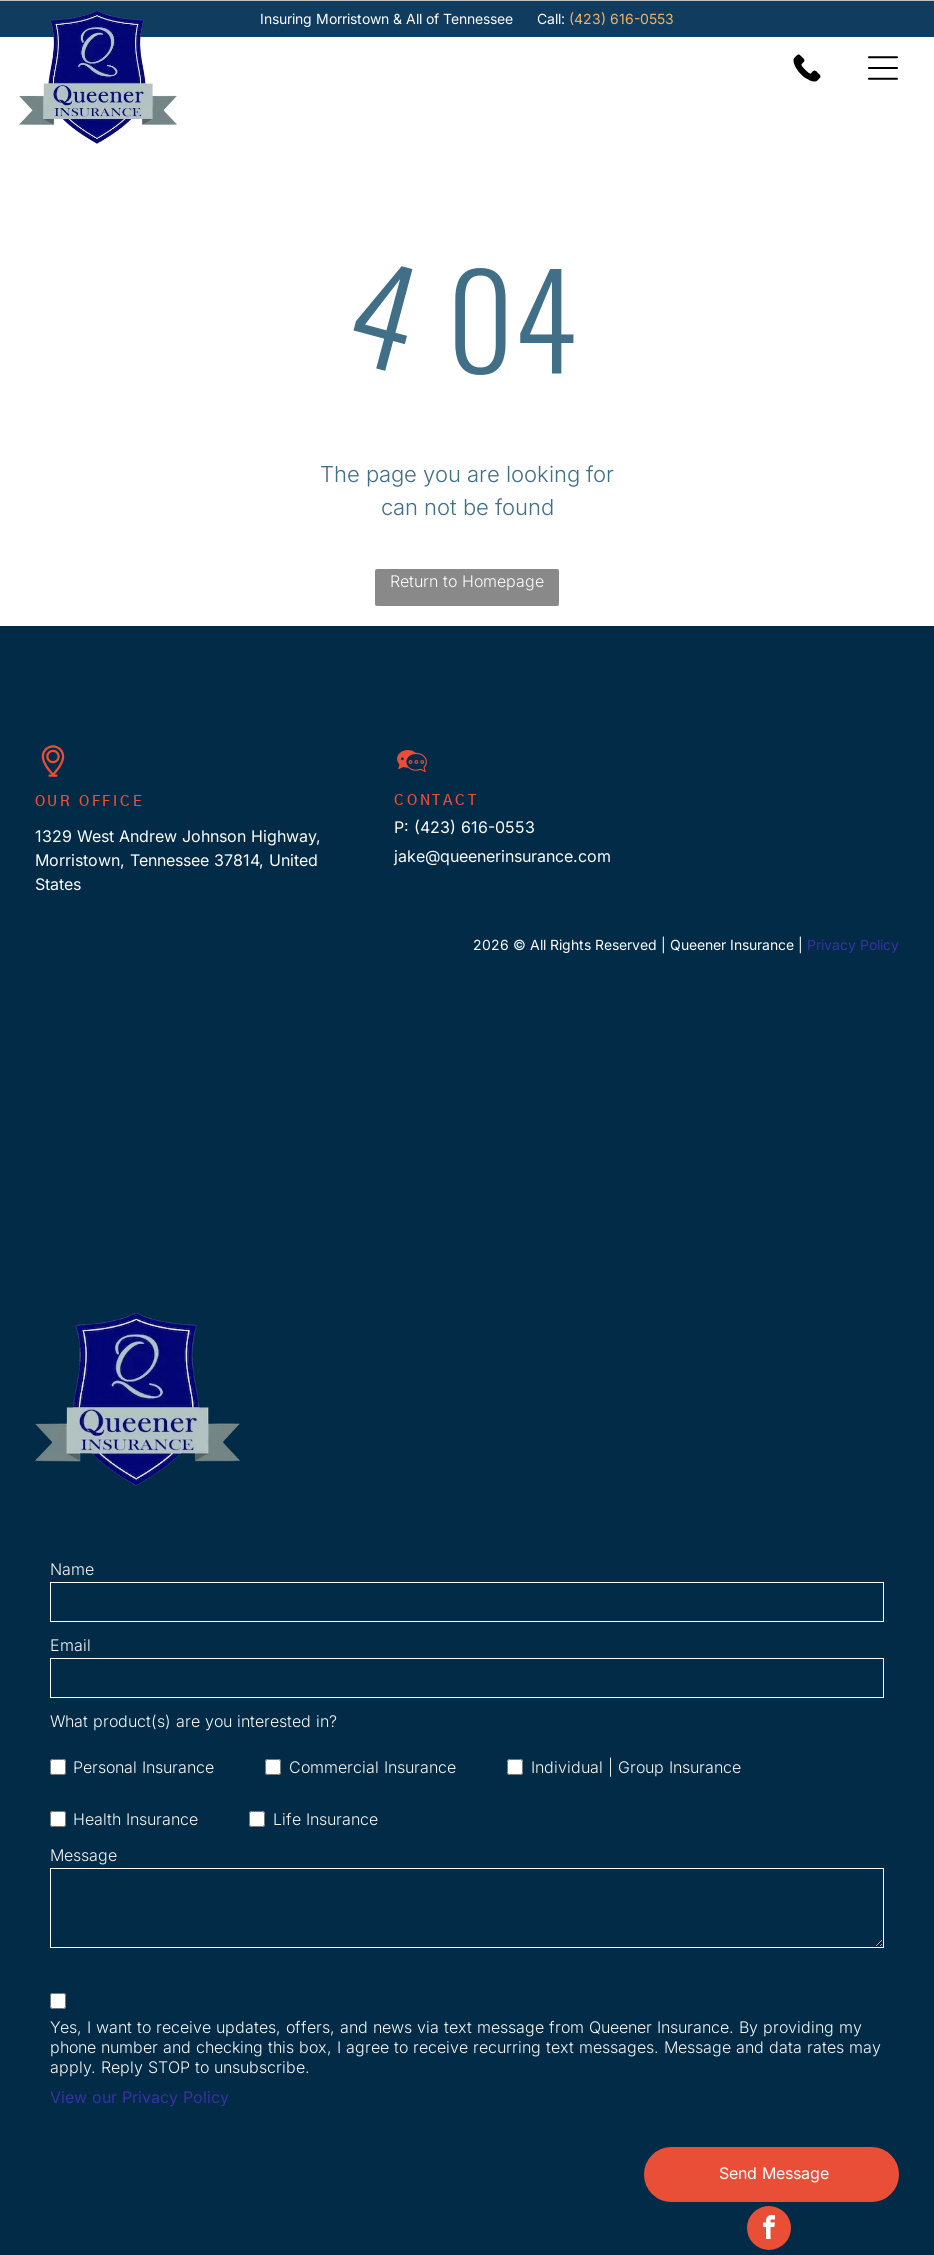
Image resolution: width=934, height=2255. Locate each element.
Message (83, 1855)
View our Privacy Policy (139, 2097)
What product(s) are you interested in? (193, 1721)
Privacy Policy (853, 944)
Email (70, 1645)
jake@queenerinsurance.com (502, 856)
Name (72, 1569)
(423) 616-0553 (621, 18)
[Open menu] (883, 68)
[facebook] (769, 2230)
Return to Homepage (467, 581)
